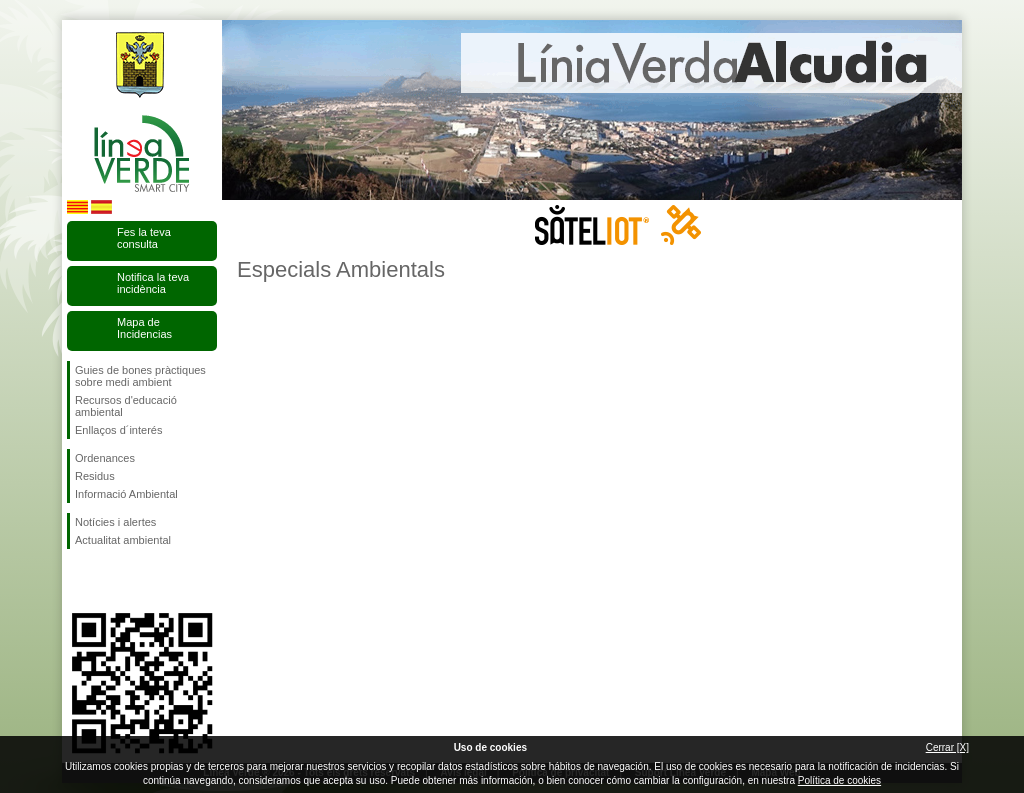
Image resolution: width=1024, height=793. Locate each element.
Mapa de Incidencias (144, 328)
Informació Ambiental (126, 494)
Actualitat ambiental (123, 540)
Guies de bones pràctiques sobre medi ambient (140, 376)
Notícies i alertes (115, 522)
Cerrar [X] (947, 747)
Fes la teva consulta (144, 238)
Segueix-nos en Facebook (79, 581)
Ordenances (105, 458)
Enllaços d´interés (118, 430)
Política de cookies (839, 780)
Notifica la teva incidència (153, 283)
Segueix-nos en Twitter (112, 581)
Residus (95, 476)
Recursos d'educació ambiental (126, 406)
